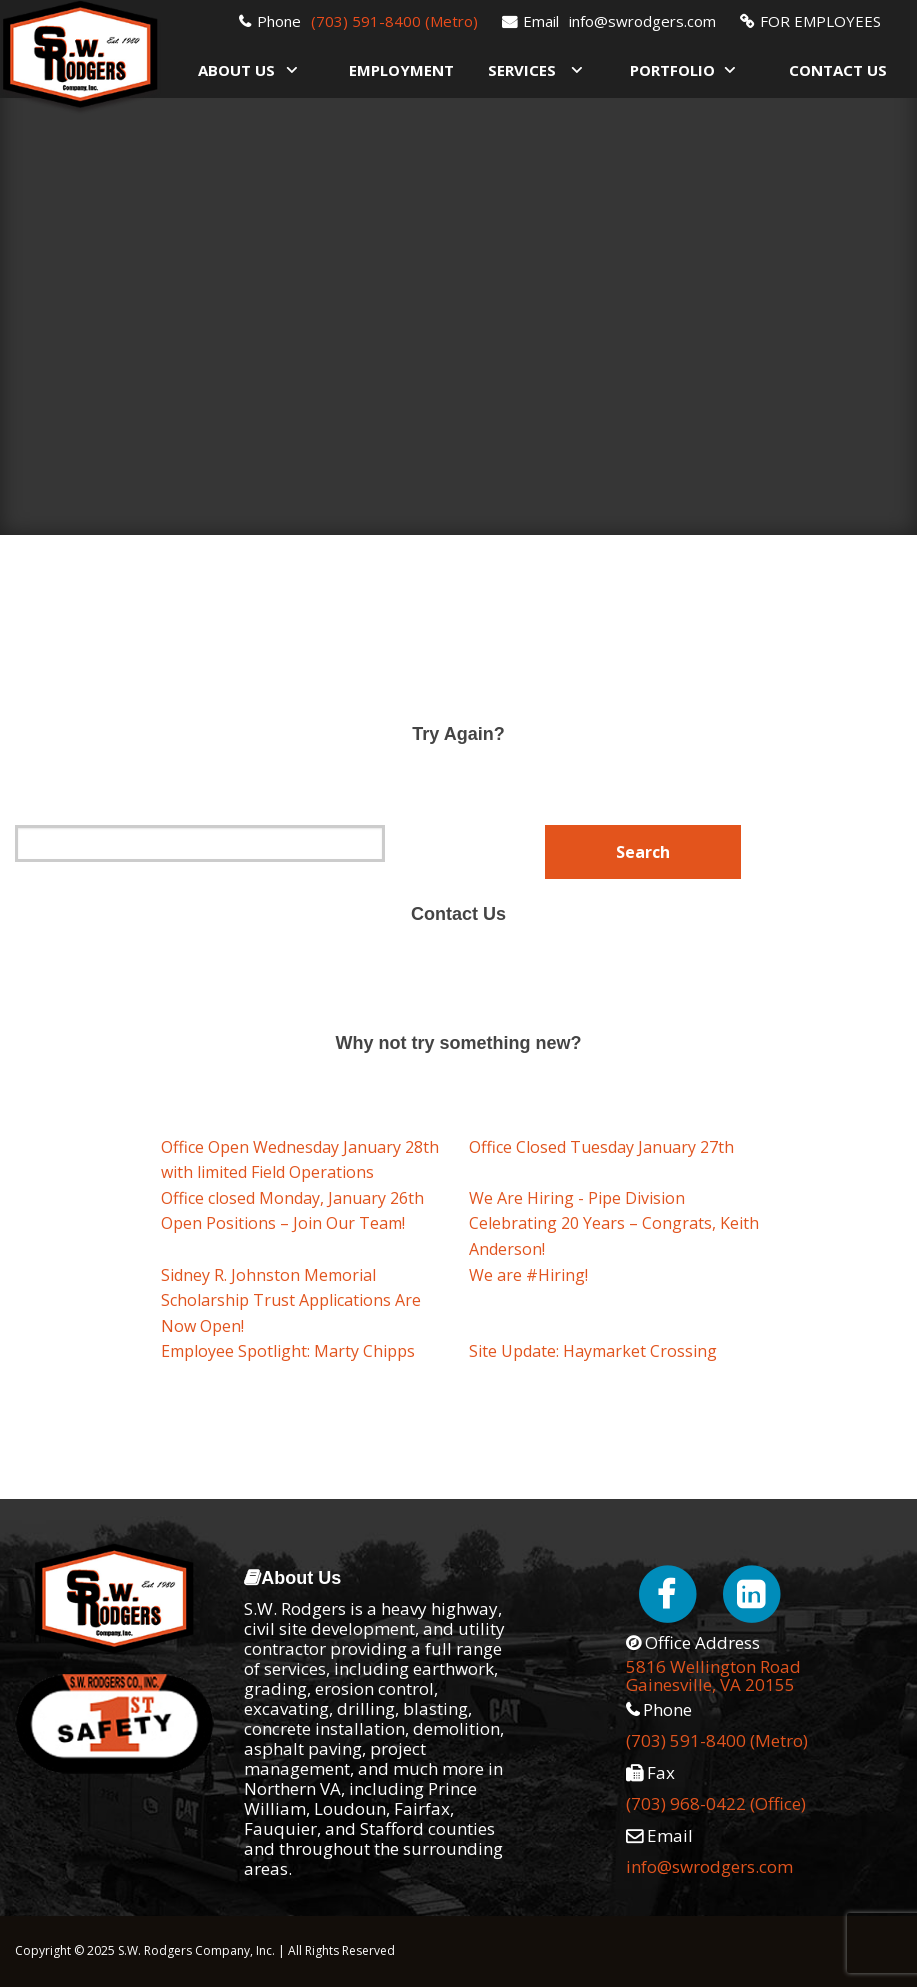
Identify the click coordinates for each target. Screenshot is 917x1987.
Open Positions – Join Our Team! (283, 1223)
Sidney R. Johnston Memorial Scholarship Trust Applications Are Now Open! (291, 1300)
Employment (401, 70)
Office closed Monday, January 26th (292, 1198)
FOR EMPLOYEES (820, 21)
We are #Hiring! (528, 1275)
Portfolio (672, 70)
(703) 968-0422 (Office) (716, 1803)
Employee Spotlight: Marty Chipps (288, 1351)
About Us (236, 70)
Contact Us (838, 70)
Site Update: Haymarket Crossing (593, 1351)
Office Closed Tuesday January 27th (601, 1147)
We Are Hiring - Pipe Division (577, 1198)
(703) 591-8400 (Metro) (394, 21)
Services (522, 70)
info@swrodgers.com (642, 21)
